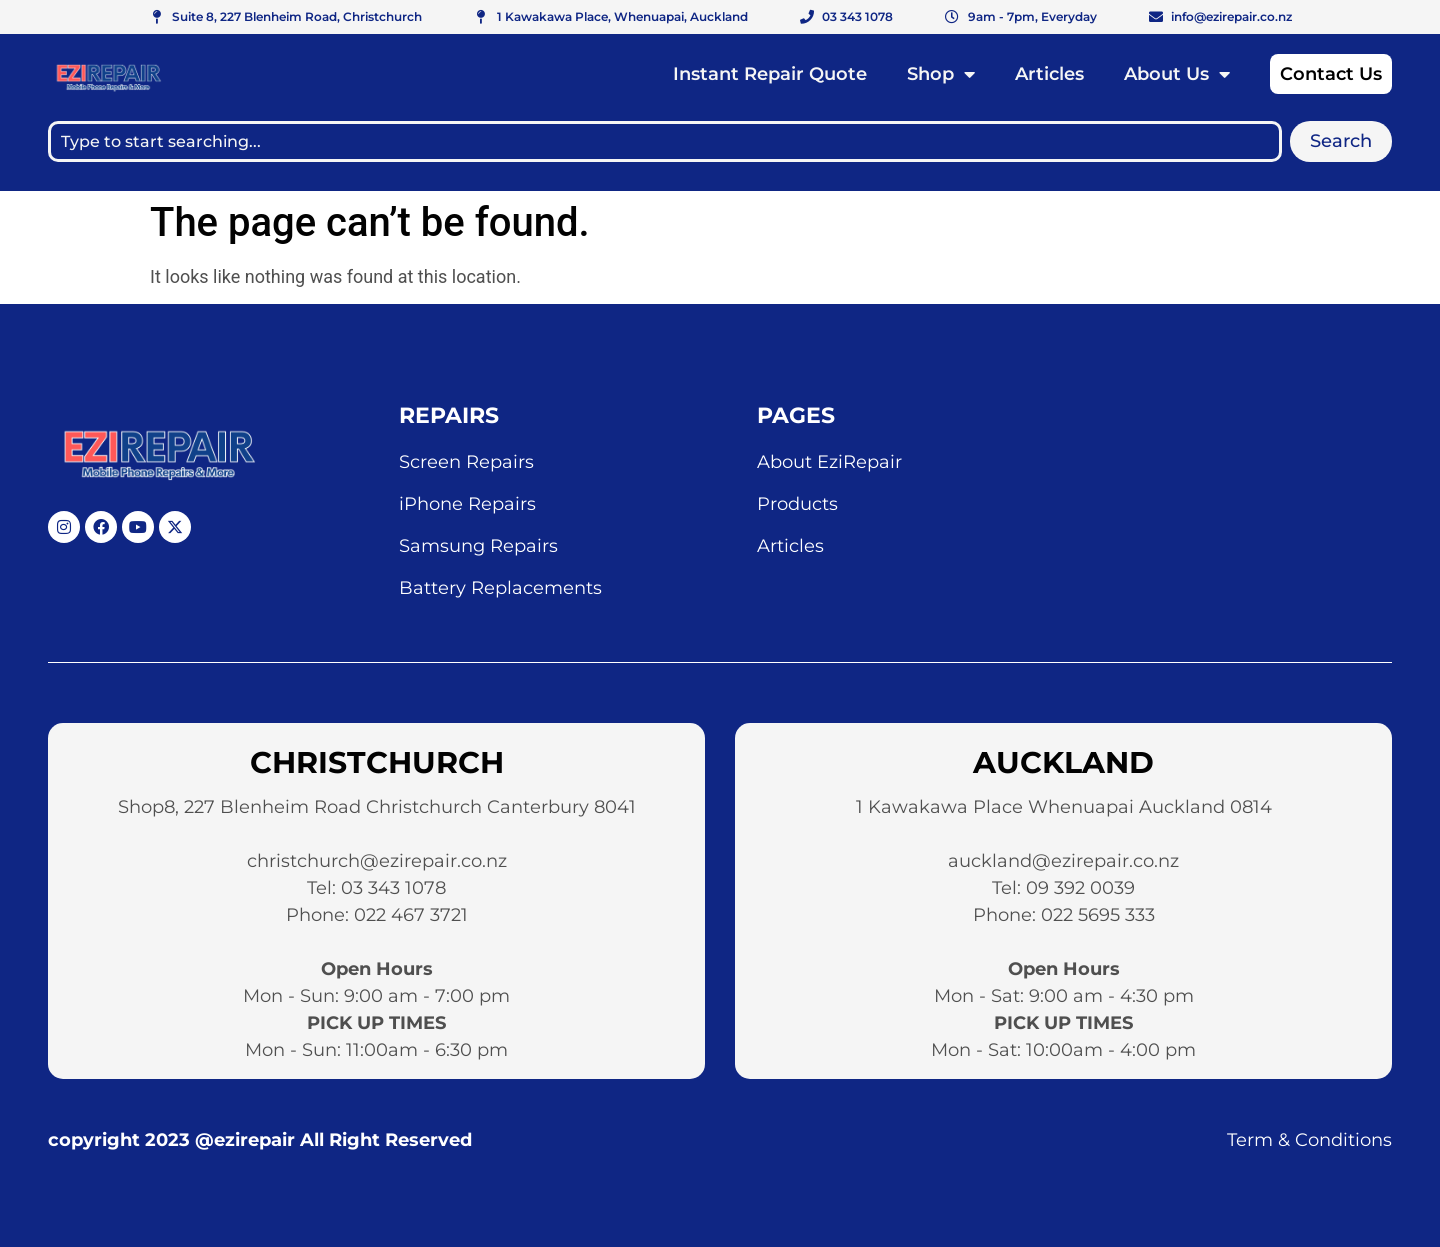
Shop (941, 74)
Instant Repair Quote (770, 74)
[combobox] (665, 141)
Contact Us (1331, 74)
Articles (1049, 74)
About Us (1177, 74)
